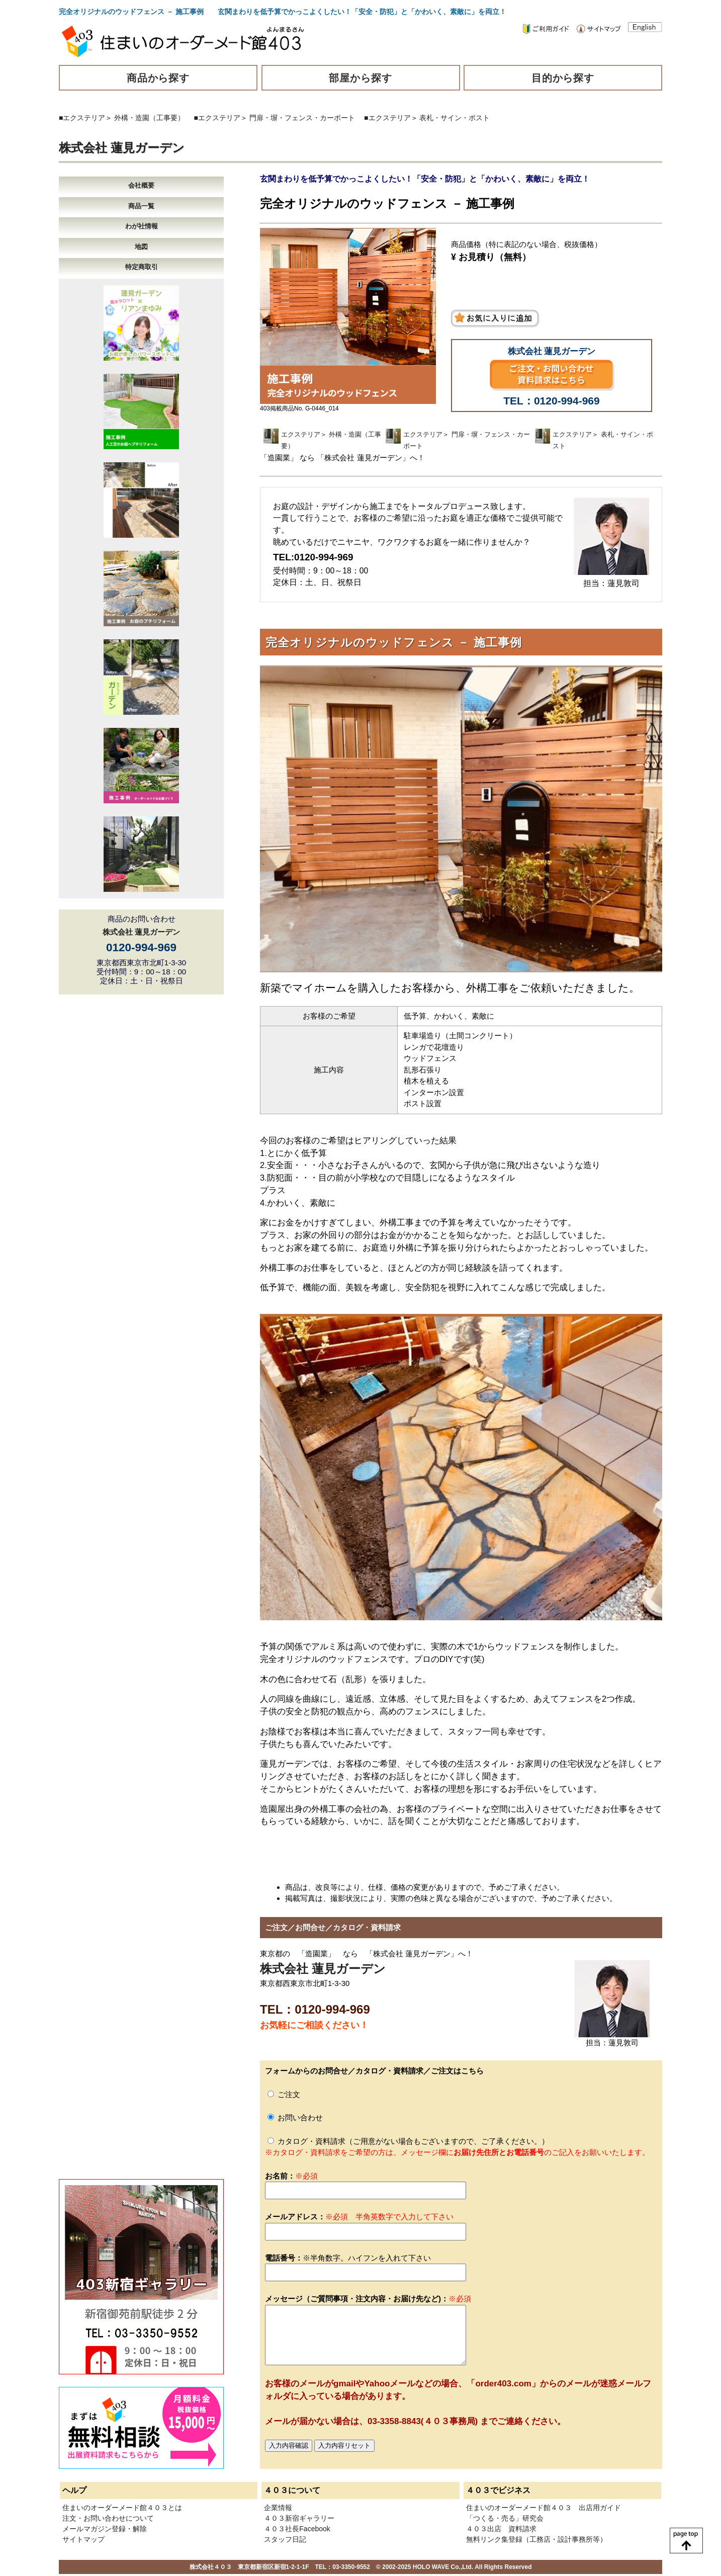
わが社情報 (141, 226)
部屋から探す (360, 78)
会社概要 (141, 185)
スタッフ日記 (285, 2539)
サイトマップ (83, 2539)
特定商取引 (141, 267)
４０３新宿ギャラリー (299, 2518)
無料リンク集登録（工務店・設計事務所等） (536, 2539)
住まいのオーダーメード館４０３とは (122, 2508)
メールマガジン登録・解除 (104, 2529)
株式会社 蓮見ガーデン (122, 147)
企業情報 (278, 2508)
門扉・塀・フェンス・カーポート (302, 118)
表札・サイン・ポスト (454, 118)
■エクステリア (82, 118)
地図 (141, 247)
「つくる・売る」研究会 (505, 2518)
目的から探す (563, 78)
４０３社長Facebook (297, 2529)
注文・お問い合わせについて (108, 2518)
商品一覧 (141, 206)
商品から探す (158, 78)
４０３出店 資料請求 (501, 2529)
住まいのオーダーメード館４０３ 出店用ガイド (543, 2508)
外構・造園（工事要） (149, 118)
